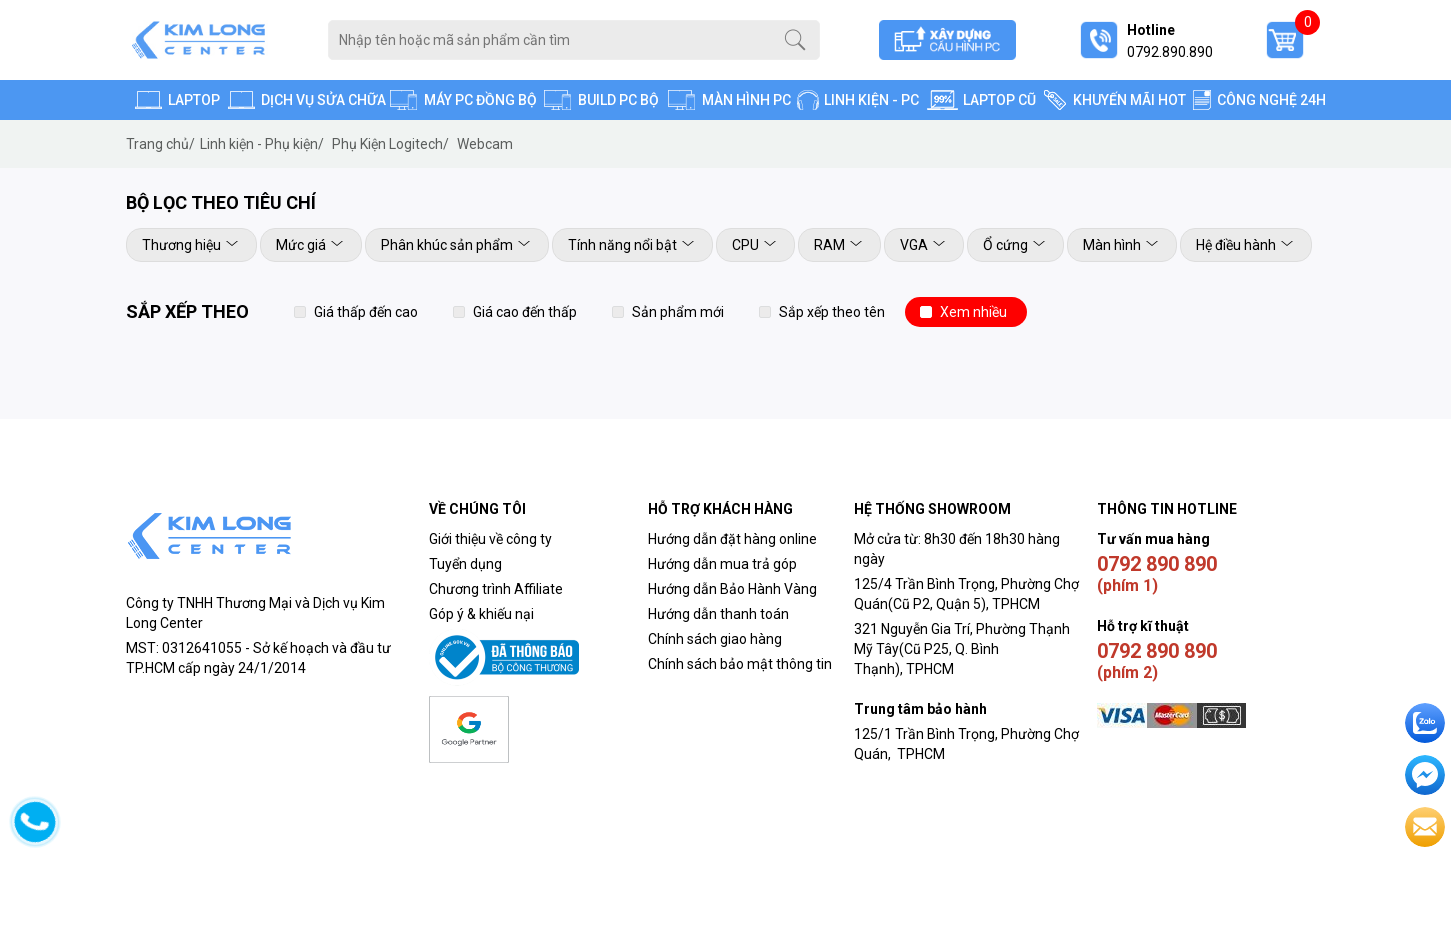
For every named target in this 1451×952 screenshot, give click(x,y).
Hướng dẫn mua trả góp (722, 564)
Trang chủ (160, 144)
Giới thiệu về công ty (490, 539)
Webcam (485, 144)
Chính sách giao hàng (715, 639)
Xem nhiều (973, 312)
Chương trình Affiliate (496, 589)
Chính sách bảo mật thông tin (740, 664)
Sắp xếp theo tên (832, 312)
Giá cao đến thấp (525, 312)
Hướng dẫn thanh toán (718, 614)
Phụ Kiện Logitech (390, 144)
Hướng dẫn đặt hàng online (732, 539)
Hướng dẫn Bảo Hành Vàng (732, 589)
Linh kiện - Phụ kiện (262, 144)
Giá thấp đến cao (366, 312)
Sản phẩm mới (678, 312)
